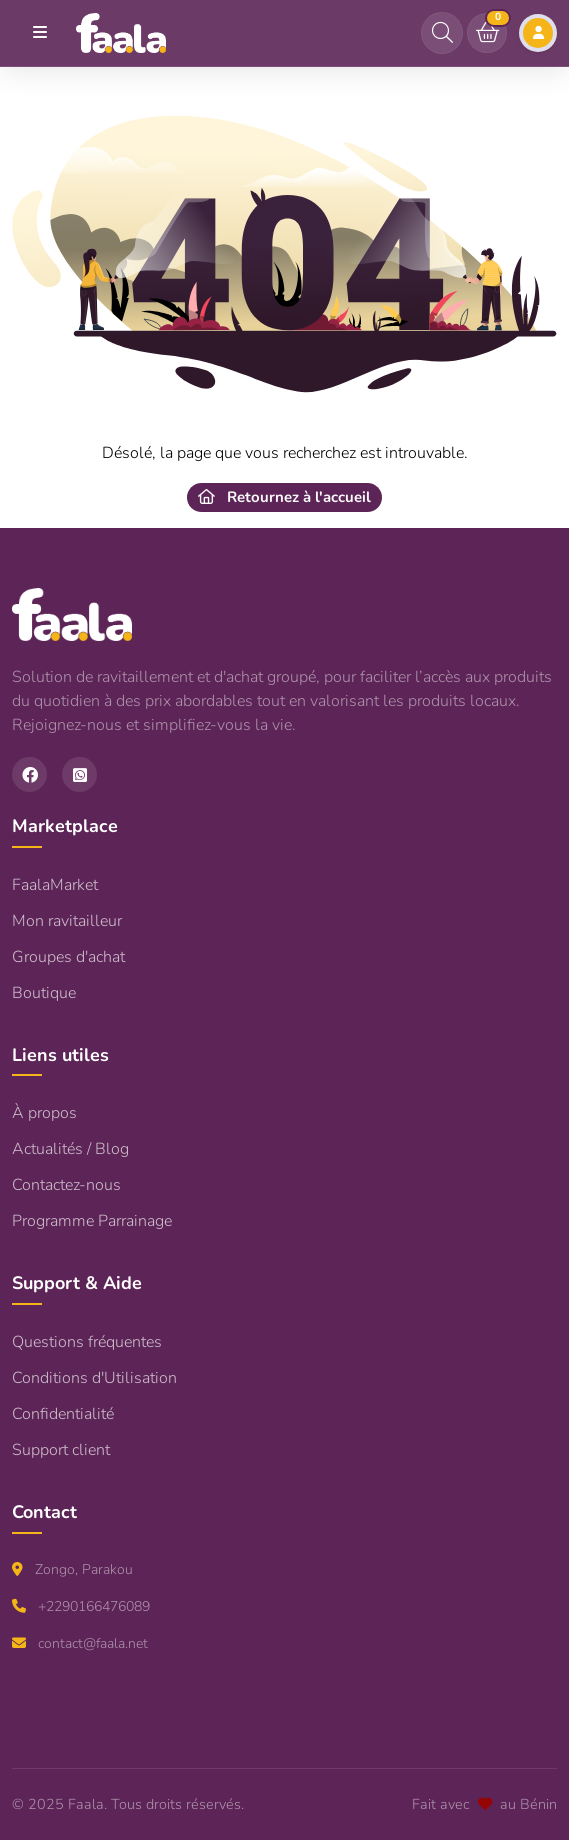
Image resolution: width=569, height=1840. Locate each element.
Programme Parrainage (92, 1221)
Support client (61, 1450)
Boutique (44, 993)
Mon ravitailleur (67, 921)
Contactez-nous (66, 1185)
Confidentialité (63, 1414)
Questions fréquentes (87, 1342)
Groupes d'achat (68, 957)
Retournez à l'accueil (284, 497)
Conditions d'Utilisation (94, 1378)
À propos (44, 1113)
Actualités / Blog (70, 1149)
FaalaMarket (55, 885)
